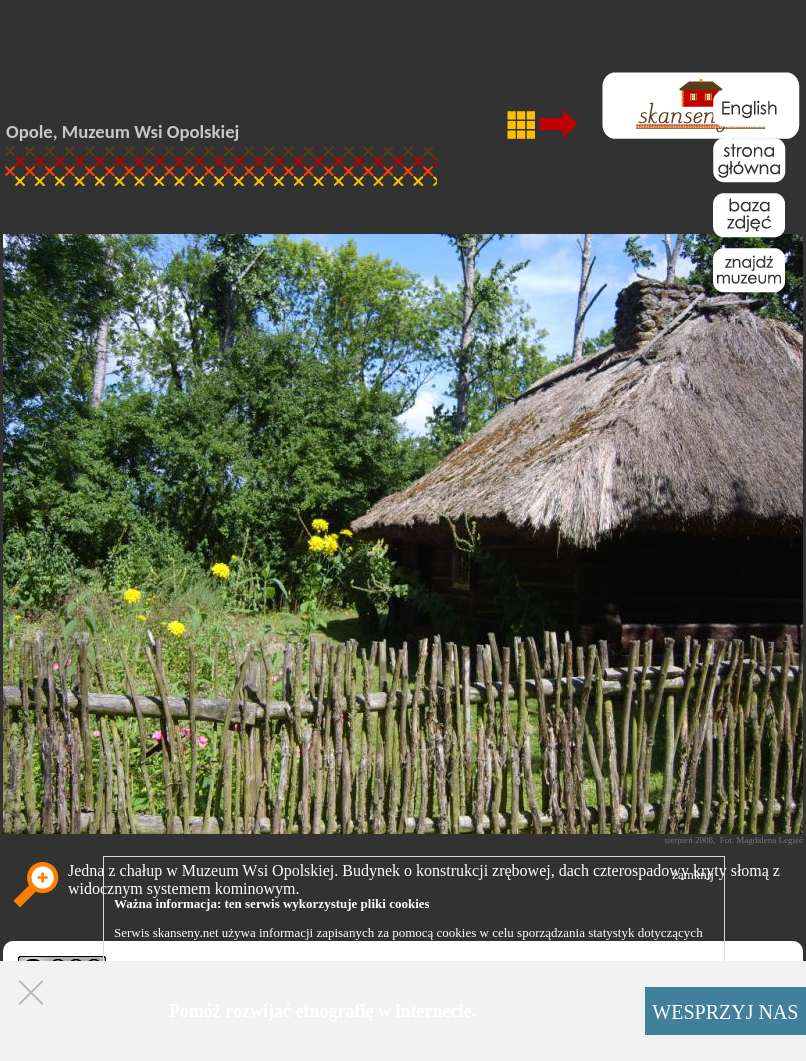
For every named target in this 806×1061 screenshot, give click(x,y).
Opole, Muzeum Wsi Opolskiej (122, 131)
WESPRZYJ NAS (725, 1012)
